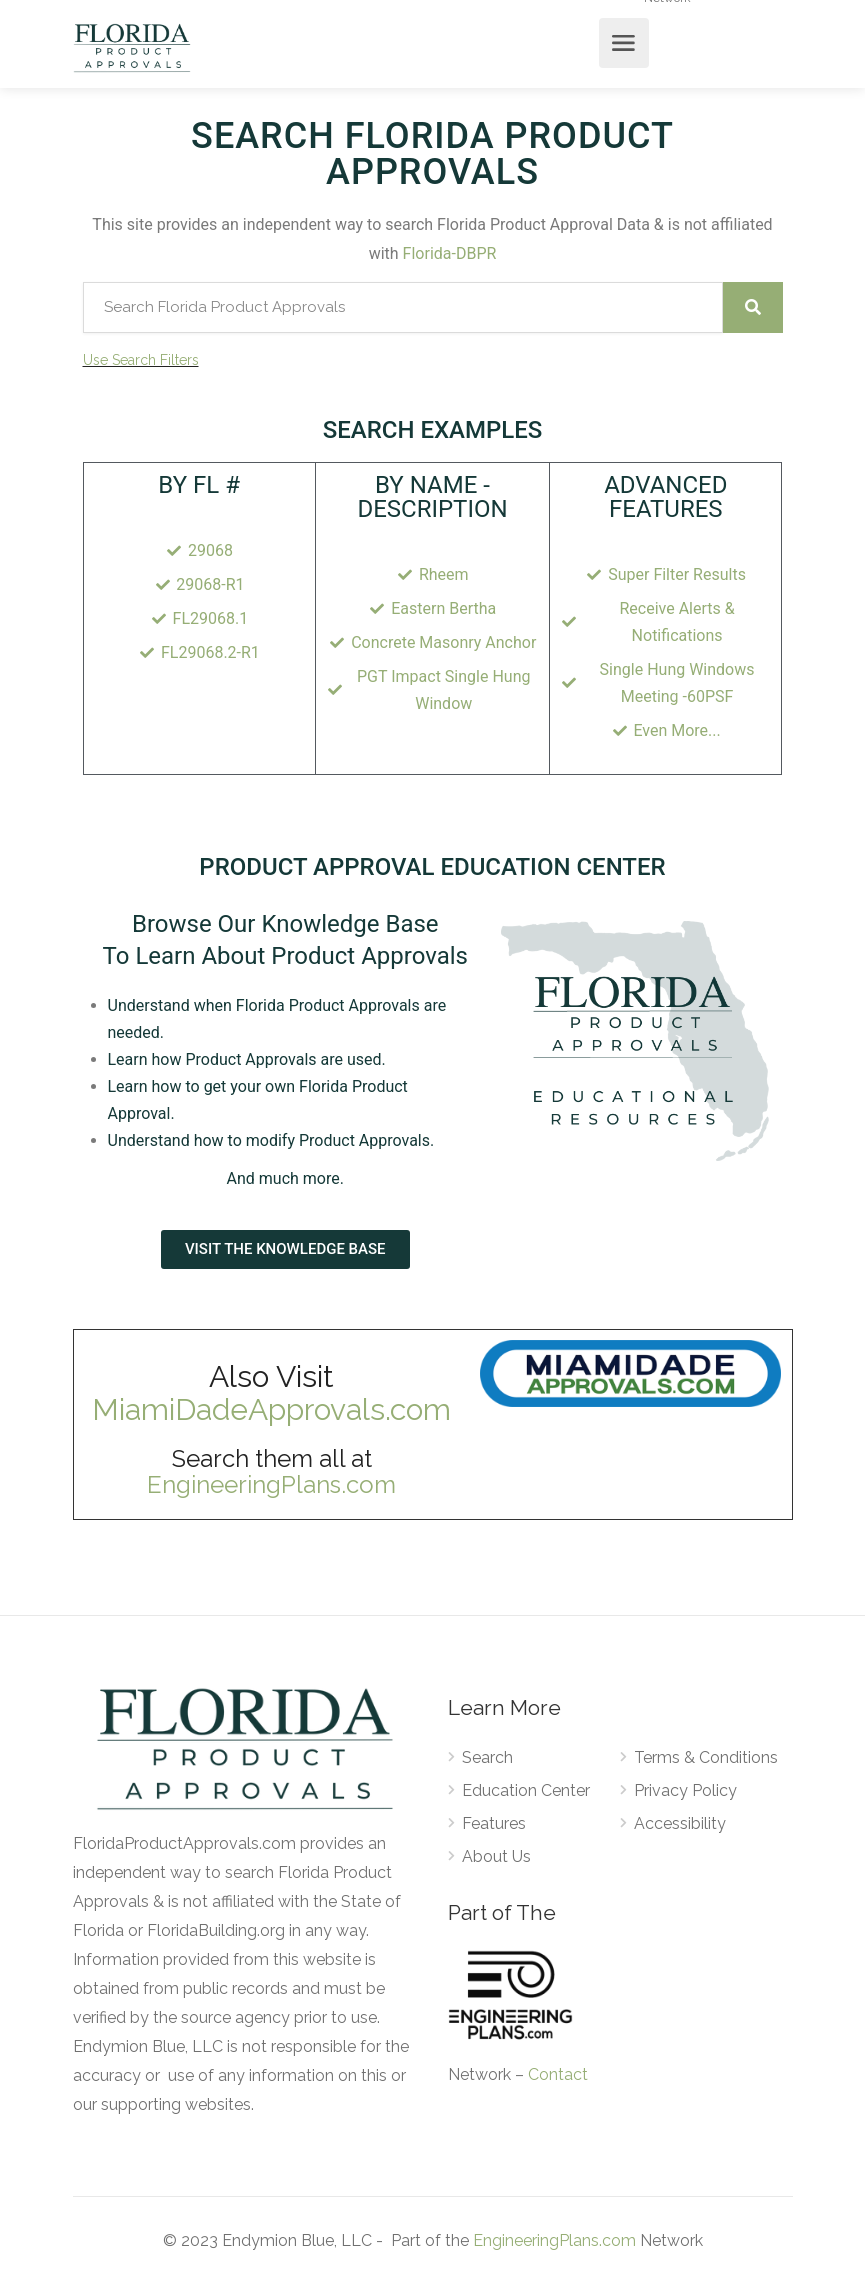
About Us (496, 1856)
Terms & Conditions (706, 1757)
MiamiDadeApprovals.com (271, 1409)
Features (494, 1823)
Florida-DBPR (450, 253)
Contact (558, 2074)
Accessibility (680, 1823)
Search (487, 1757)
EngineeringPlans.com (271, 1484)
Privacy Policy (685, 1790)
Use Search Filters (141, 360)
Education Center (526, 1790)
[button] (285, 1249)
